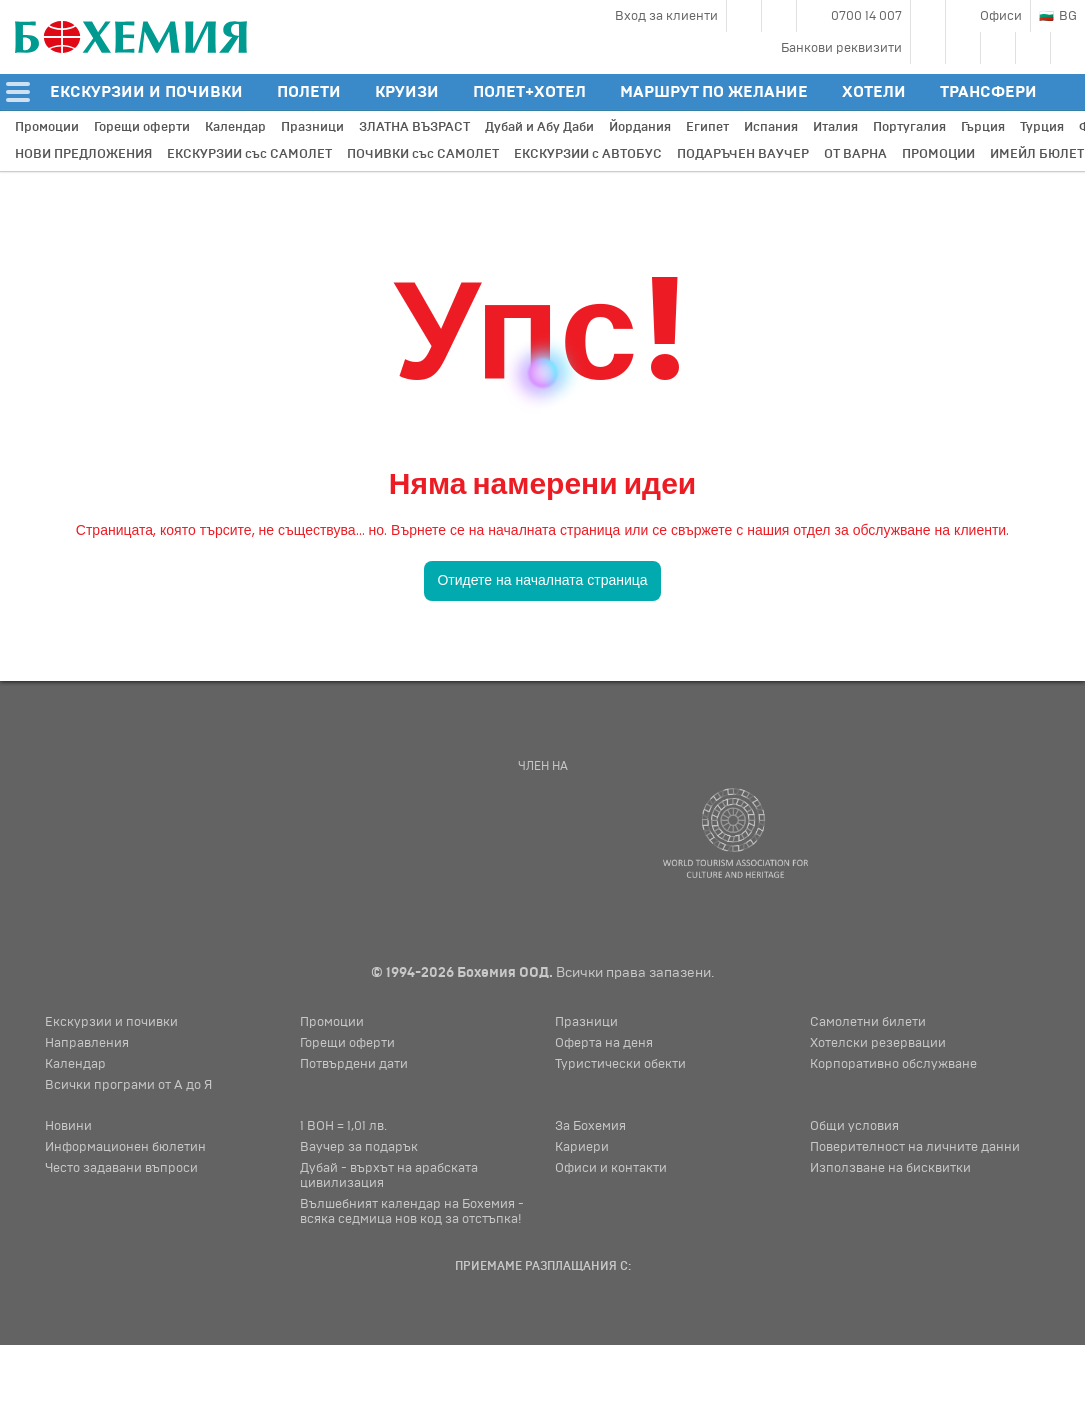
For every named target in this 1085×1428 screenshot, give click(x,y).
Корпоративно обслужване (893, 1064)
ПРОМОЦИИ (938, 154)
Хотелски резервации (878, 1043)
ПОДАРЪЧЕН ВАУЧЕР (743, 154)
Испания (771, 127)
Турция (1042, 127)
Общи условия (854, 1126)
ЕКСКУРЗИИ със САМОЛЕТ (249, 154)
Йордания (640, 127)
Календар (235, 127)
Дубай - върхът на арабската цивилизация (389, 1175)
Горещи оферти (142, 127)
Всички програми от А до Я (128, 1085)
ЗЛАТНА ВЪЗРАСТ (414, 127)
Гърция (983, 127)
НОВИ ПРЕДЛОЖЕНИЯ (83, 154)
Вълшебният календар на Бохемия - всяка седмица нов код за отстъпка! (412, 1211)
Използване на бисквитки (890, 1168)
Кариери (582, 1147)
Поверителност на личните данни (915, 1147)
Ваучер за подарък (359, 1147)
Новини (68, 1126)
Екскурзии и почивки (111, 1022)
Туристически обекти (620, 1064)
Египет (707, 127)
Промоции (47, 127)
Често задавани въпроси (121, 1168)
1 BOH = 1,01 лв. (343, 1126)
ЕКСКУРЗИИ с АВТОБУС (588, 154)
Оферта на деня (604, 1043)
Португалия (909, 127)
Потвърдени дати (354, 1064)
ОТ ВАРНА (855, 154)
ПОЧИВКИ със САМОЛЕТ (423, 154)
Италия (835, 127)
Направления (87, 1043)
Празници (312, 127)
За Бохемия (590, 1126)
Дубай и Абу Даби (539, 127)
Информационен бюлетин (125, 1147)
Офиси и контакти (611, 1168)
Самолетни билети (868, 1022)
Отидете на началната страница (542, 580)
